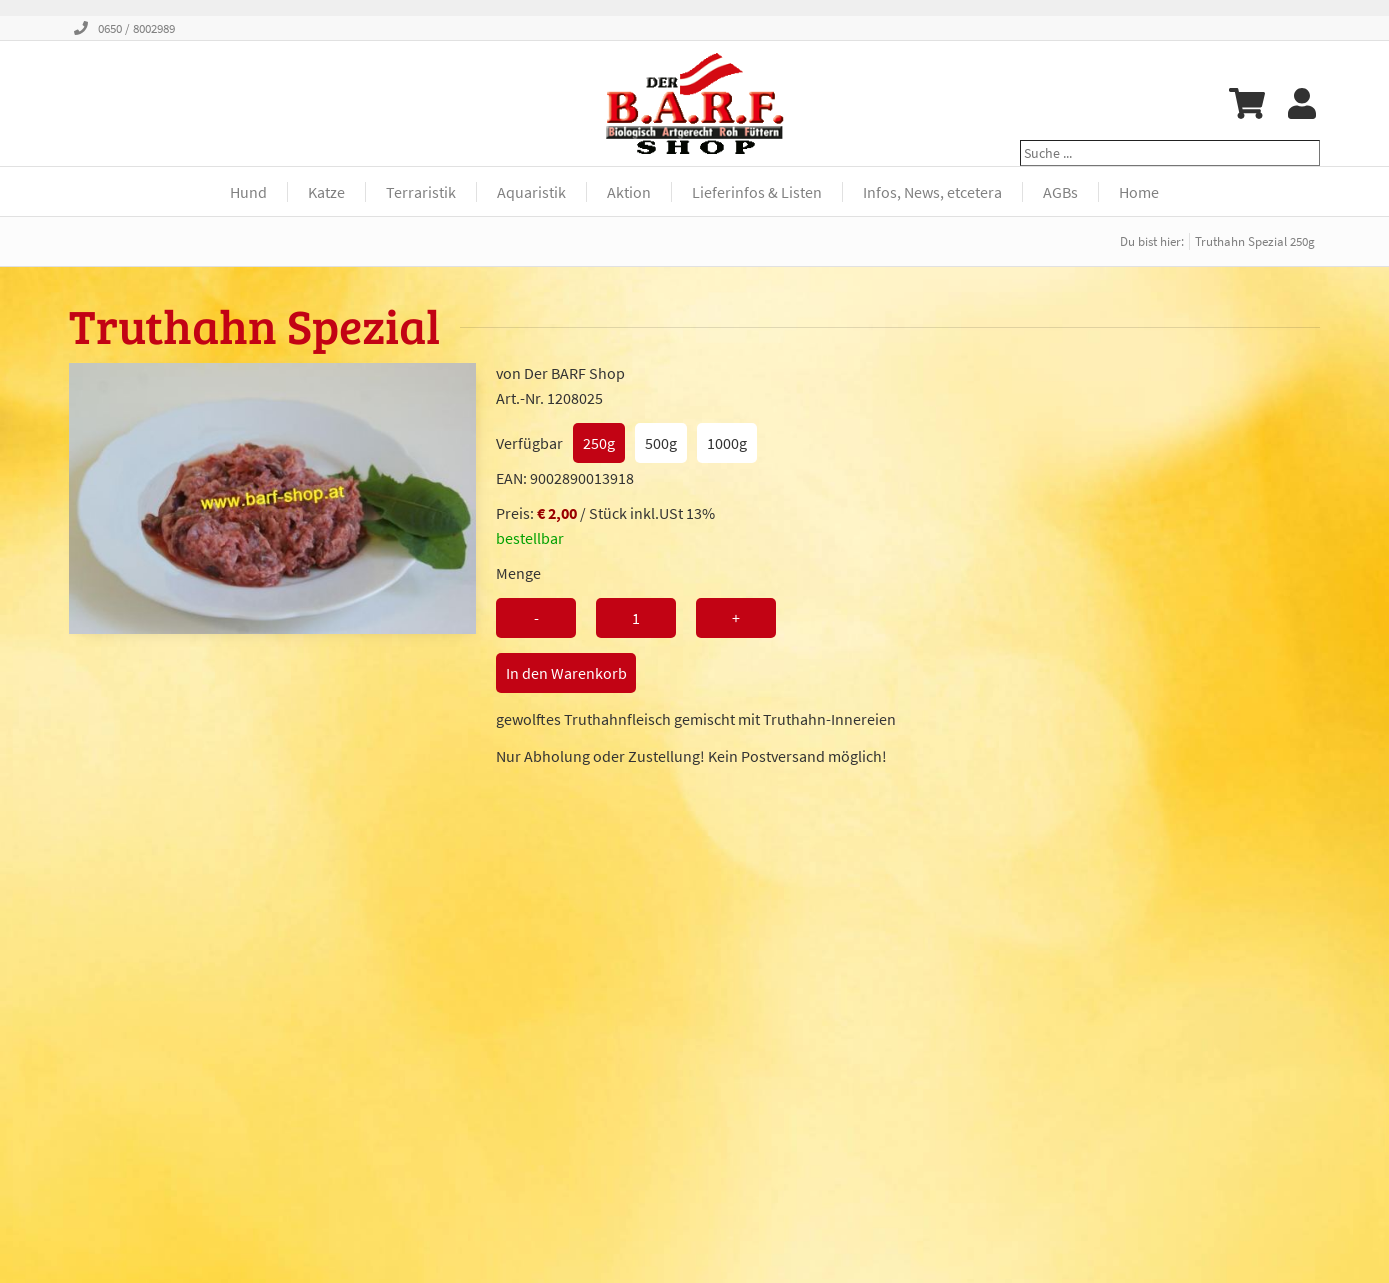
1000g (727, 443)
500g (661, 443)
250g (599, 443)
